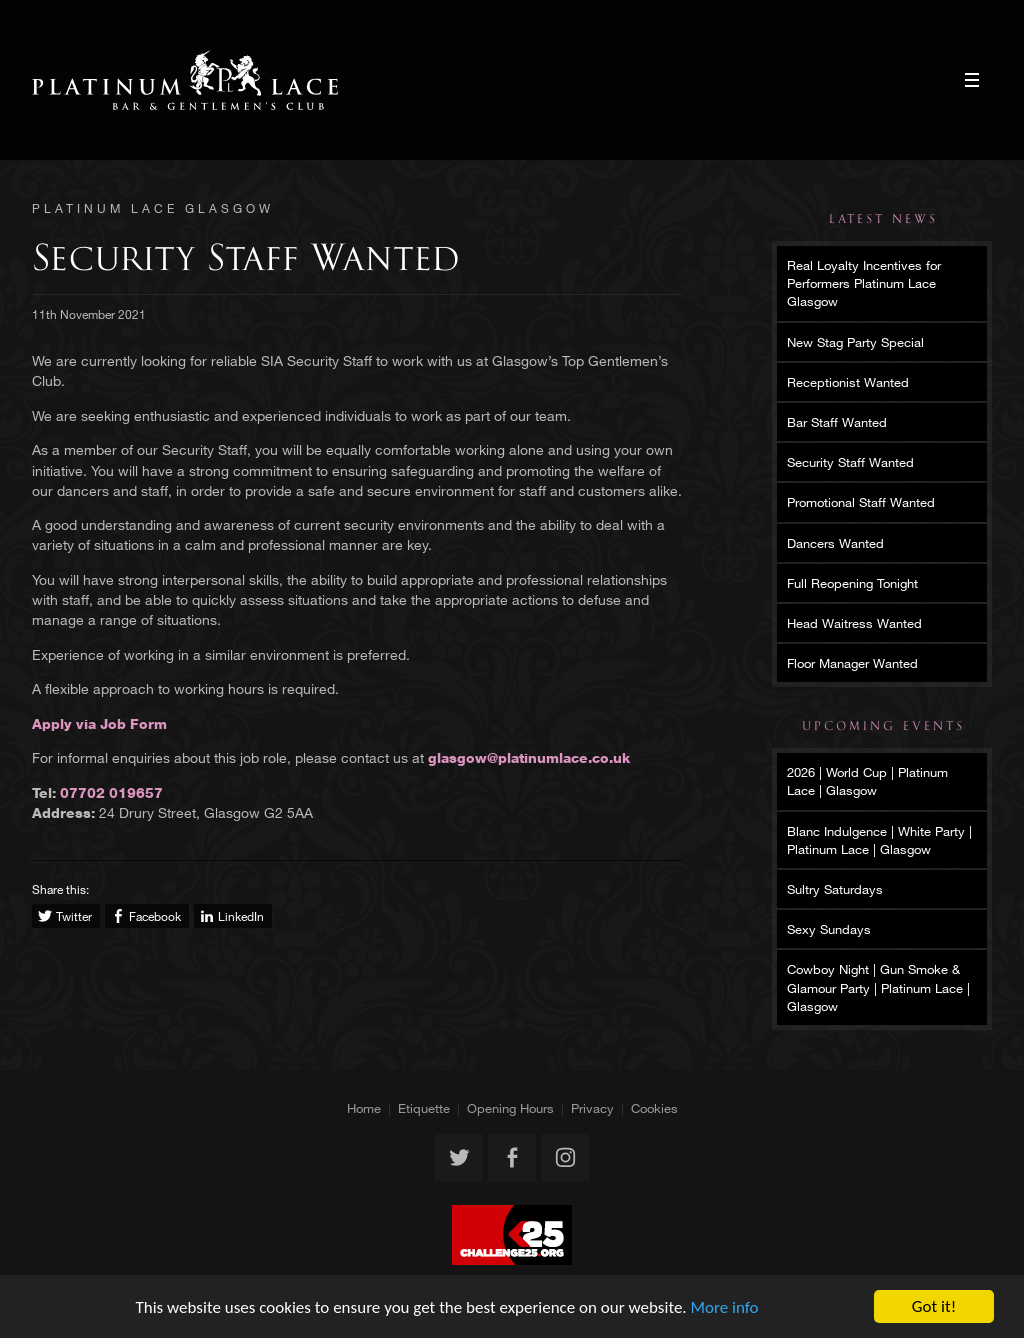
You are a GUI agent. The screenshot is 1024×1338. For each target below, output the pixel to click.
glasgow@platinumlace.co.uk (529, 757)
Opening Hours (510, 1108)
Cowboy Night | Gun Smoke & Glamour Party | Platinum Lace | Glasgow (878, 987)
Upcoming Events (883, 726)
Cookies (654, 1108)
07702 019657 (111, 792)
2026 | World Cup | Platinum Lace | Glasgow (867, 781)
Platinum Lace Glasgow (185, 80)
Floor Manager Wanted (852, 663)
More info (725, 1307)
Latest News (883, 219)
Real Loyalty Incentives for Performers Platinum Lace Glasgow (864, 283)
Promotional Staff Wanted (861, 502)
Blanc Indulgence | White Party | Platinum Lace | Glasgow (879, 840)
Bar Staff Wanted (837, 422)
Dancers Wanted (835, 543)
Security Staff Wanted (850, 462)
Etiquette (424, 1108)
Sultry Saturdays (835, 889)
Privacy (592, 1108)
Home (364, 1108)
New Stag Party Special (855, 342)
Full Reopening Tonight (852, 583)
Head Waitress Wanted (854, 623)
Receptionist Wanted (848, 382)
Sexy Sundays (829, 929)
